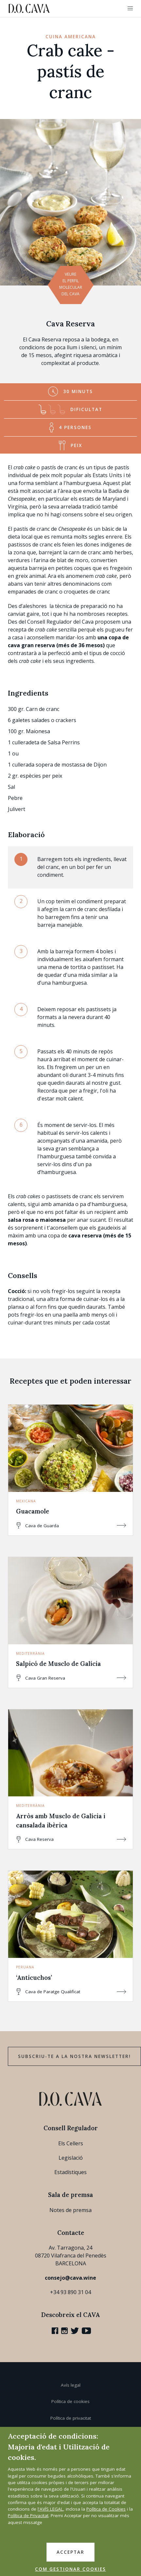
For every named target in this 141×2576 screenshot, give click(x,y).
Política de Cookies (106, 2509)
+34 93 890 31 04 (70, 2292)
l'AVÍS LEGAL (50, 2509)
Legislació (71, 2157)
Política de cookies (70, 2401)
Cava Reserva (70, 323)
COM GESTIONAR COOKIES (70, 2569)
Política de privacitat (70, 2418)
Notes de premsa (70, 2210)
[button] (130, 8)
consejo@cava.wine (70, 2277)
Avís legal (70, 2385)
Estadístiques (70, 2172)
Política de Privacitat (28, 2515)
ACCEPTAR (70, 2552)
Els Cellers (70, 2143)
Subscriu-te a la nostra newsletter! (74, 2056)
